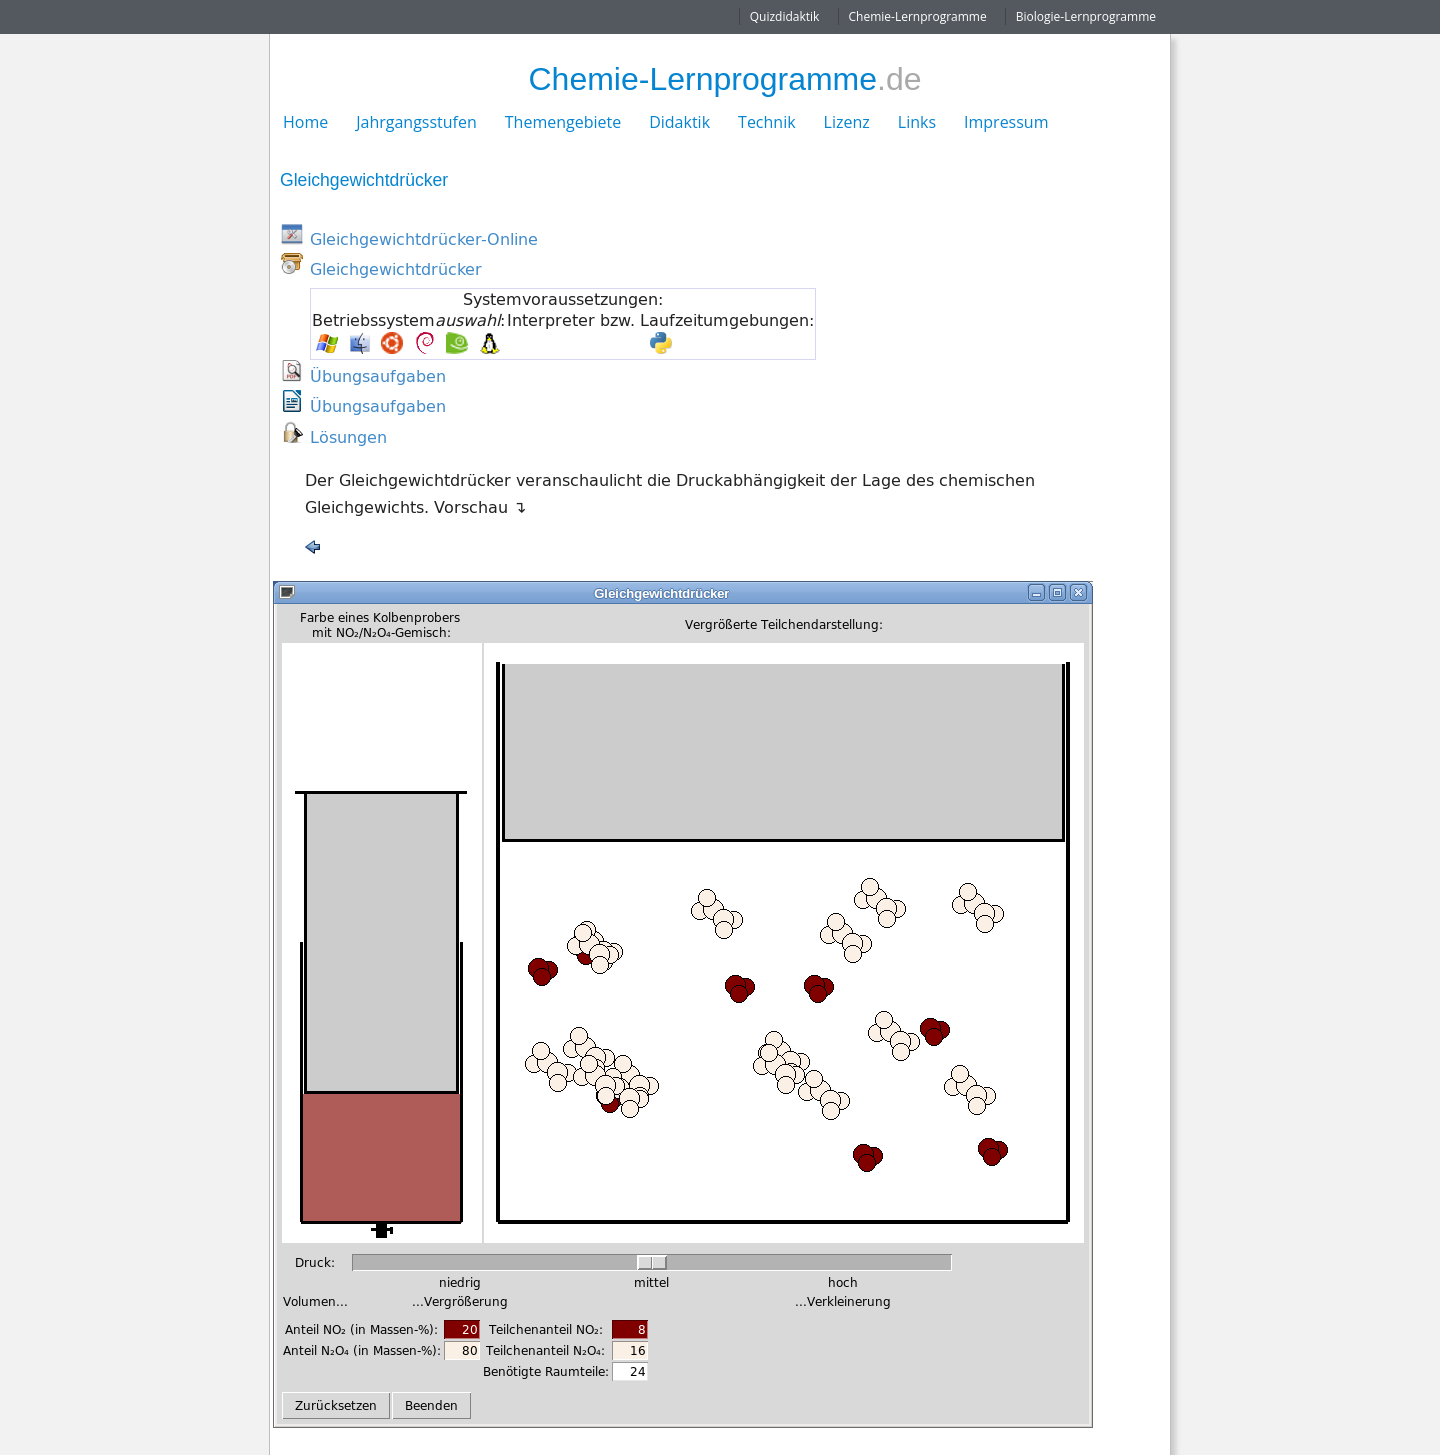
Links (917, 122)
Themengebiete (563, 122)
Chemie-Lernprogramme (918, 16)
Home (305, 122)
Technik (767, 122)
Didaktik (679, 122)
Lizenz (847, 122)
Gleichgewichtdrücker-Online (424, 239)
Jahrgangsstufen (416, 122)
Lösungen (348, 437)
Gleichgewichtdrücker (396, 269)
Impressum (1006, 122)
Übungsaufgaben (378, 376)
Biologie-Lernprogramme (1086, 16)
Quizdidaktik (785, 16)
